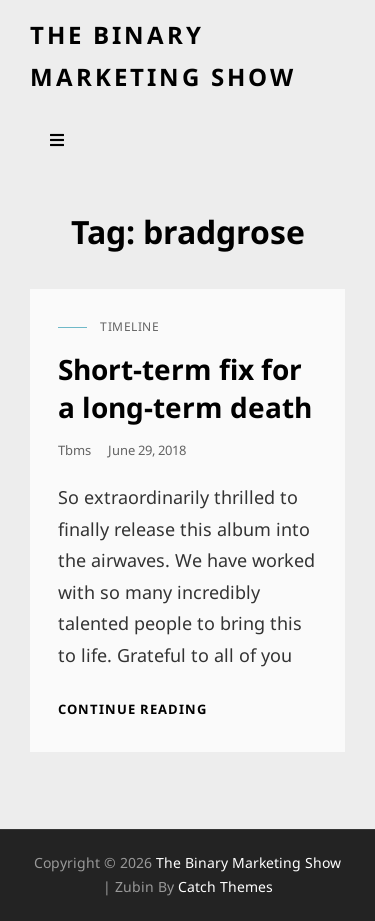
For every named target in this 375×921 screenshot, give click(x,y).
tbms (74, 450)
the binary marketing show (248, 862)
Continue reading (132, 709)
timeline (129, 326)
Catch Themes (225, 886)
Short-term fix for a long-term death (185, 388)
